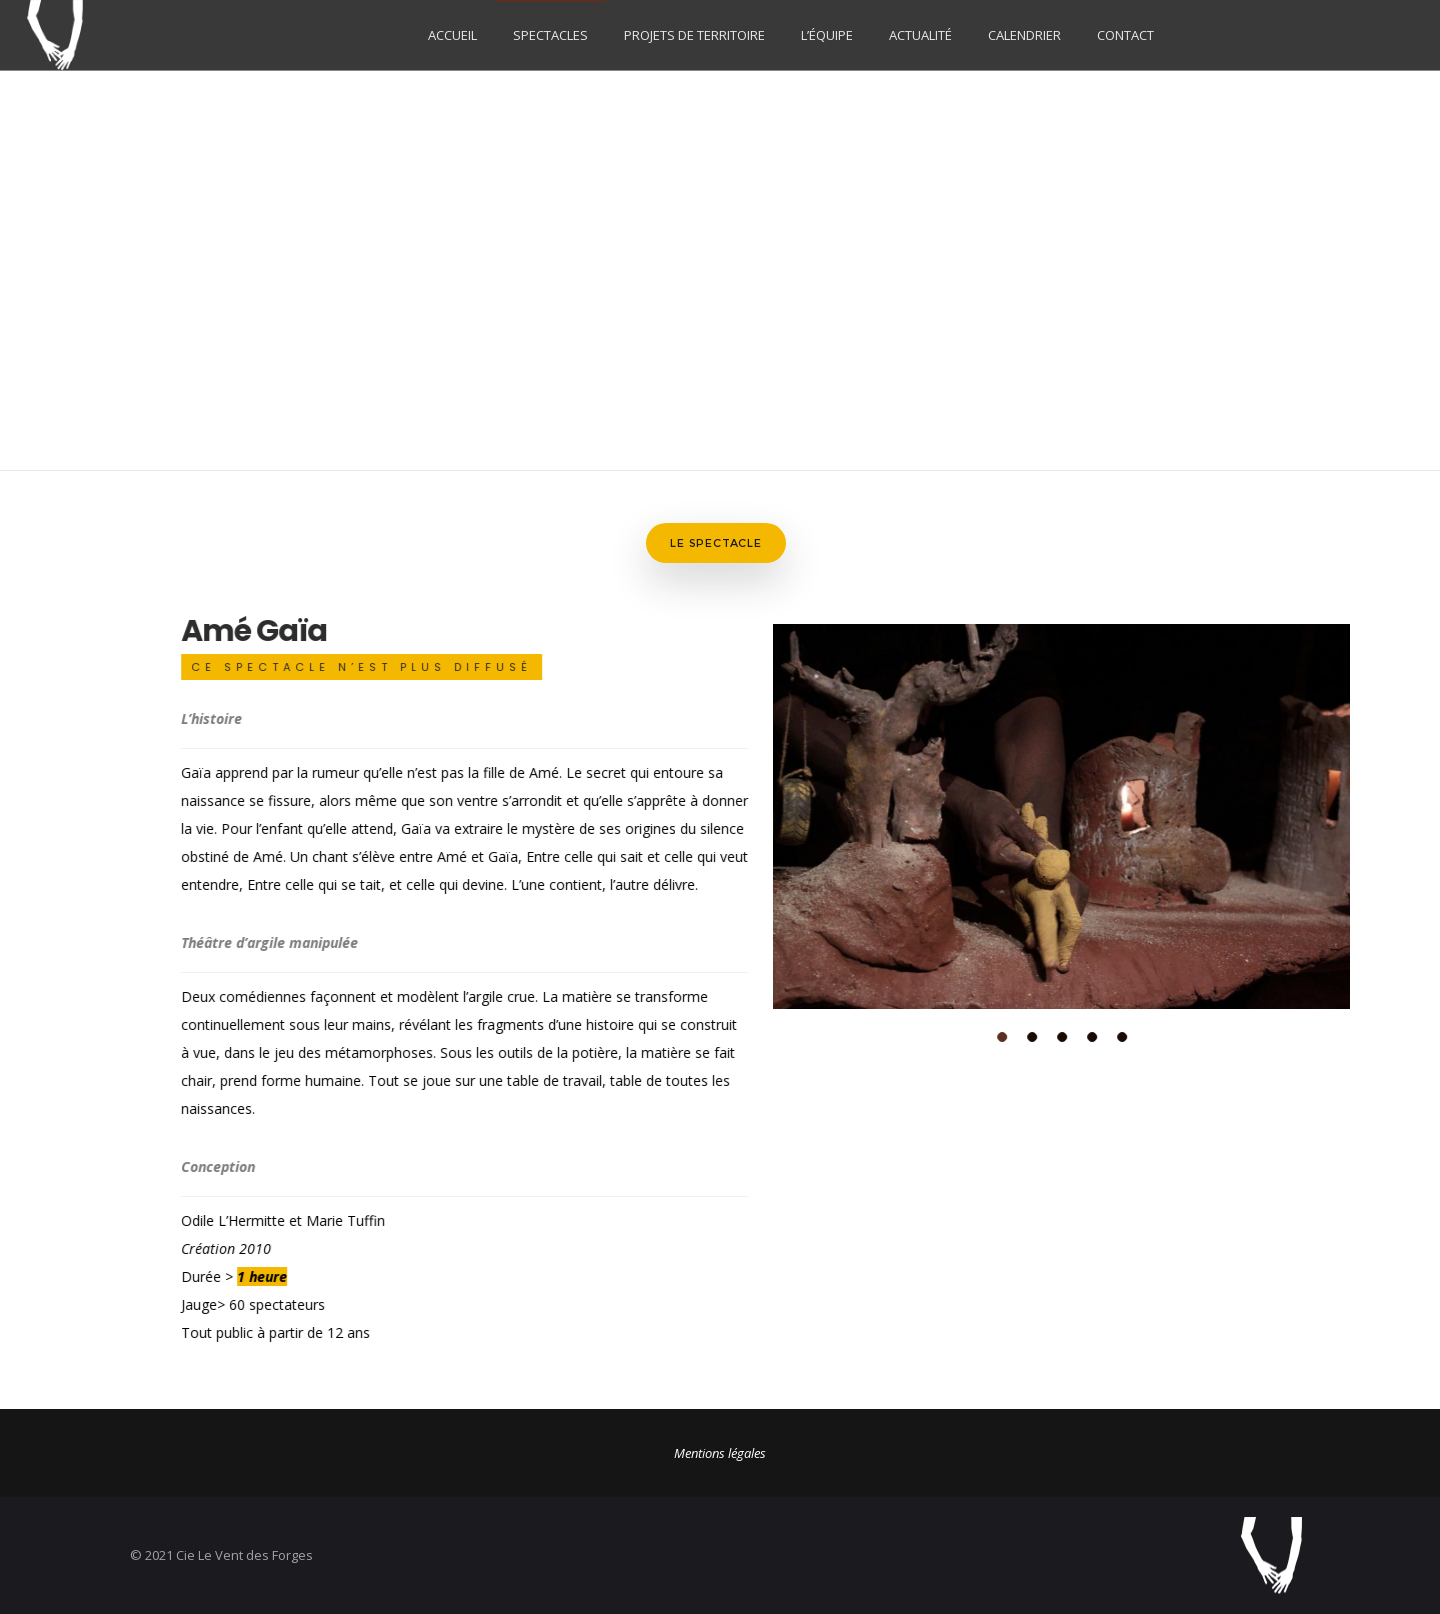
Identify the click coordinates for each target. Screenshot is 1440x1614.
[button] (959, 1034)
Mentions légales (720, 1447)
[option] (1018, 813)
